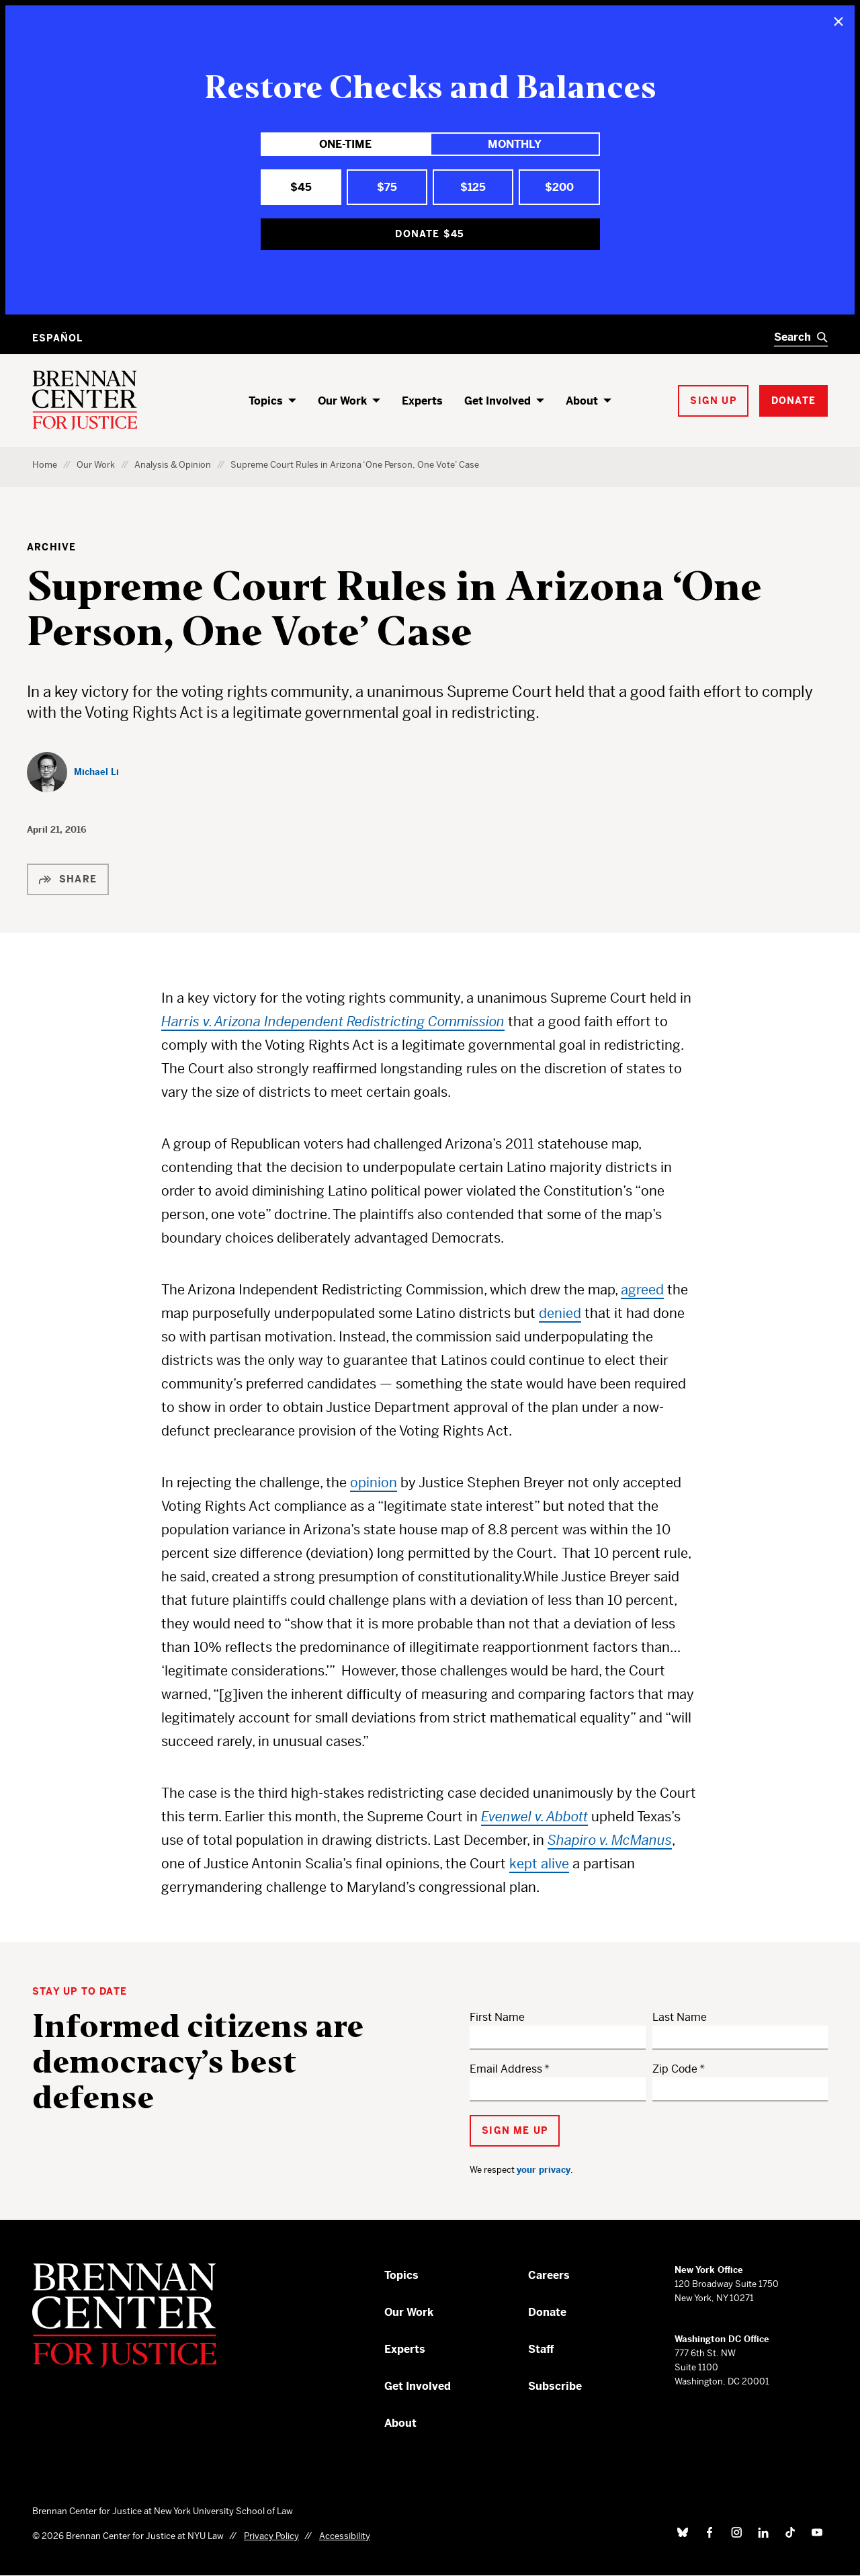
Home (44, 464)
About (582, 401)
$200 (559, 187)
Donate (547, 2312)
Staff (541, 2349)
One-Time (345, 144)
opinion (373, 1482)
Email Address (506, 2069)
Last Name (679, 2017)
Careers (549, 2275)
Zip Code (674, 2069)
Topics (266, 401)
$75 (387, 187)
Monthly (515, 144)
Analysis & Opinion (172, 464)
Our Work (342, 401)
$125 (473, 187)
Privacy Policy (271, 2536)
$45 (301, 187)
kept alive (539, 1864)
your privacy (543, 2169)
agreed (642, 1290)
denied (560, 1313)
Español (57, 338)
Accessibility (344, 2536)
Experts (422, 401)
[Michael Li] (73, 772)
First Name (497, 2017)
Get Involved (497, 401)
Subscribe (555, 2386)
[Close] (838, 21)
